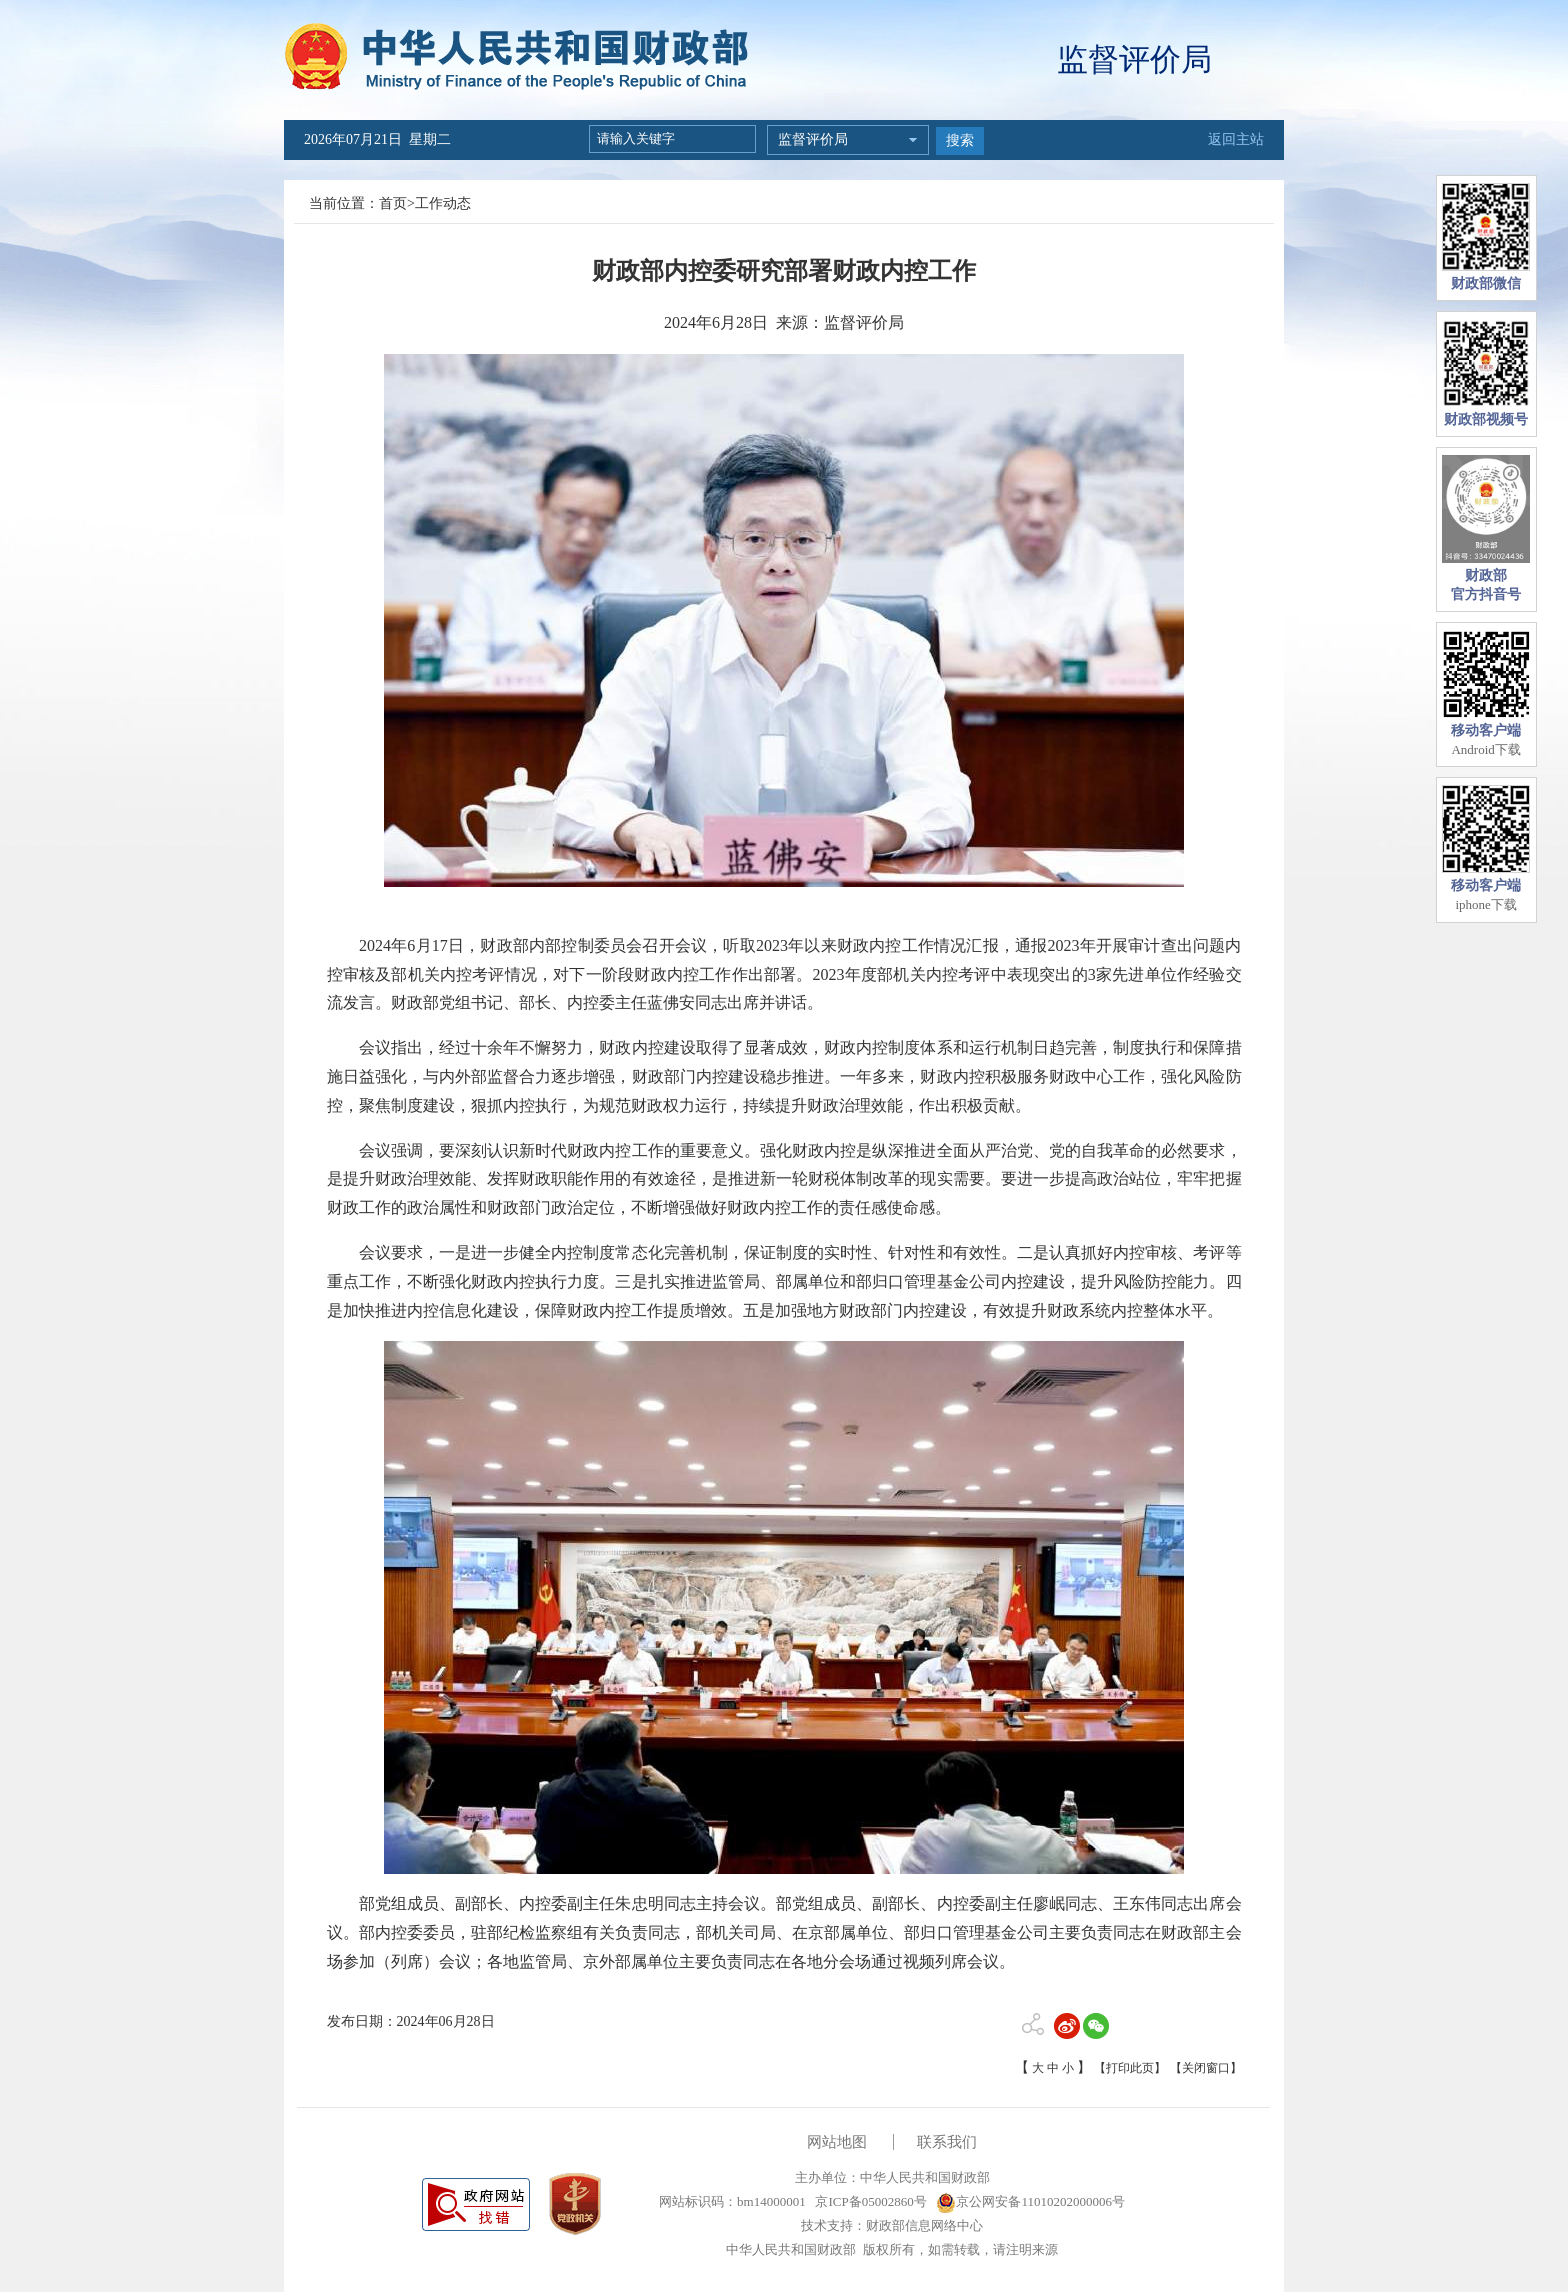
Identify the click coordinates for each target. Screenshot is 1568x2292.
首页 (393, 203)
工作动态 (443, 203)
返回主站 (1236, 139)
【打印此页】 (1130, 2068)
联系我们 (947, 2142)
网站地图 (837, 2142)
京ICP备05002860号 (869, 2201)
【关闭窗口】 (1206, 2068)
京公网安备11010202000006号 (1030, 2201)
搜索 (960, 140)
